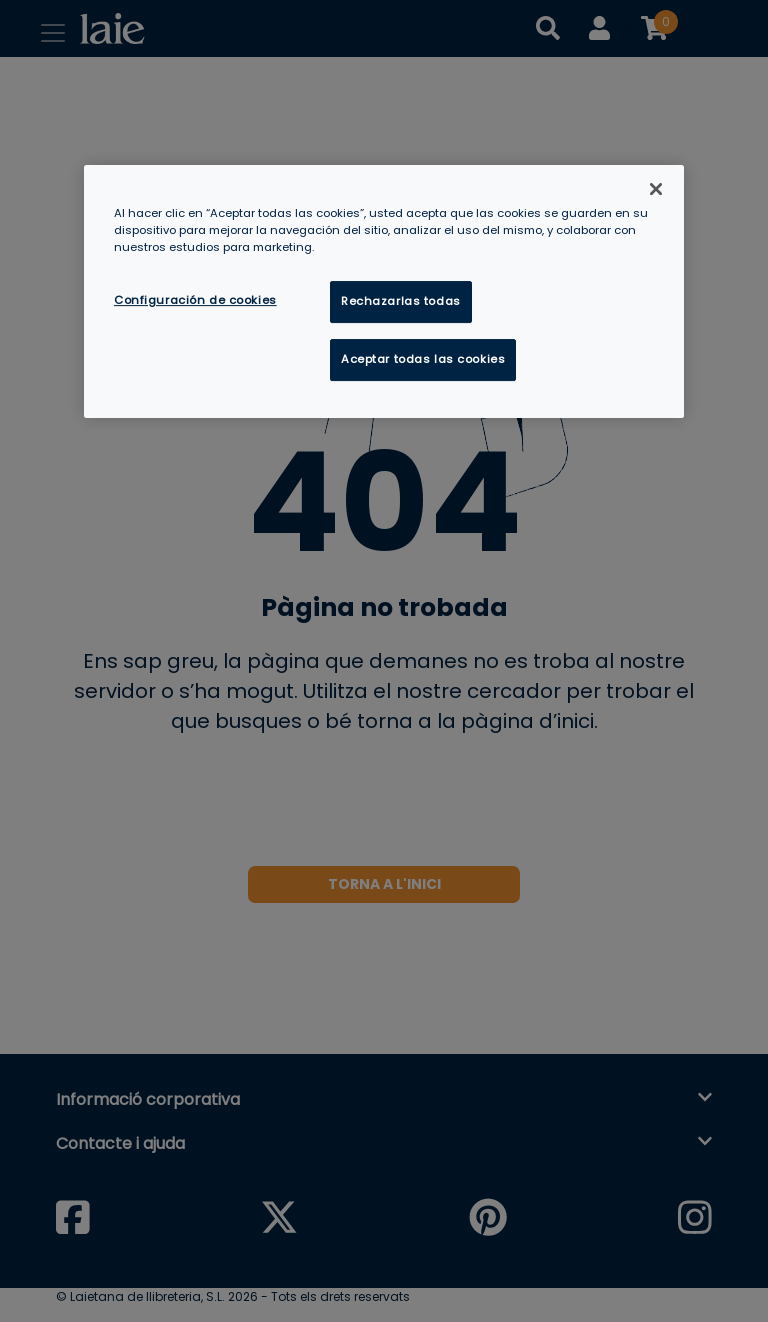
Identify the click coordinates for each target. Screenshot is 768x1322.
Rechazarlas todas (401, 302)
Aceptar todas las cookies (423, 360)
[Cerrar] (656, 189)
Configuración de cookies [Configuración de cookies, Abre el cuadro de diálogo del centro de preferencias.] (195, 301)
